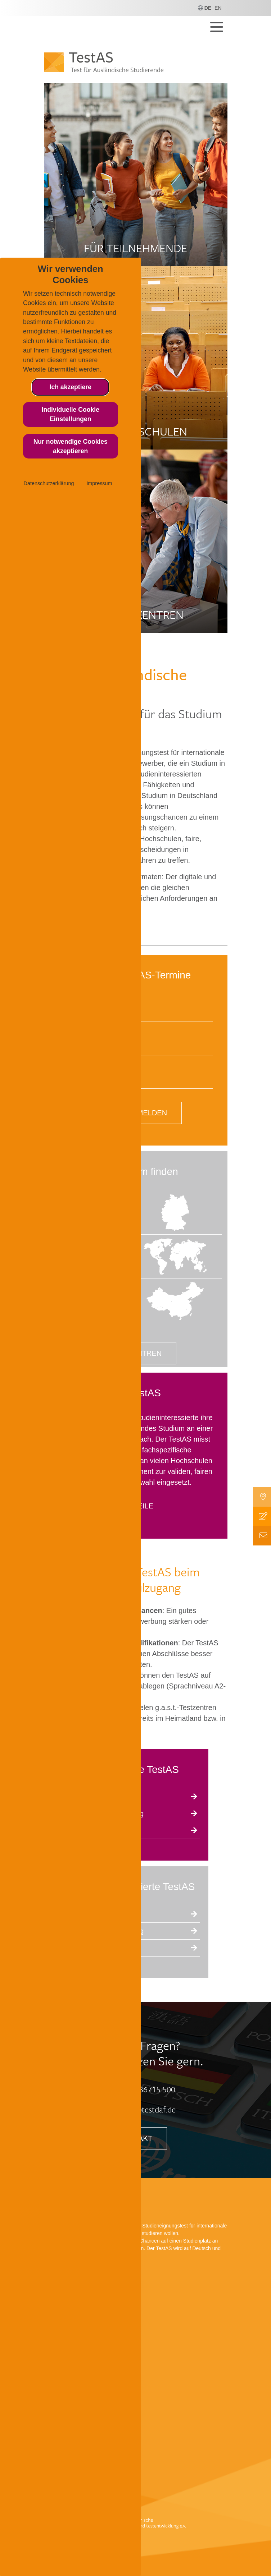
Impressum (99, 483)
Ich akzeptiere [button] (70, 387)
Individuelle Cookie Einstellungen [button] (70, 414)
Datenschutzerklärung (48, 483)
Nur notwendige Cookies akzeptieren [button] (70, 446)
